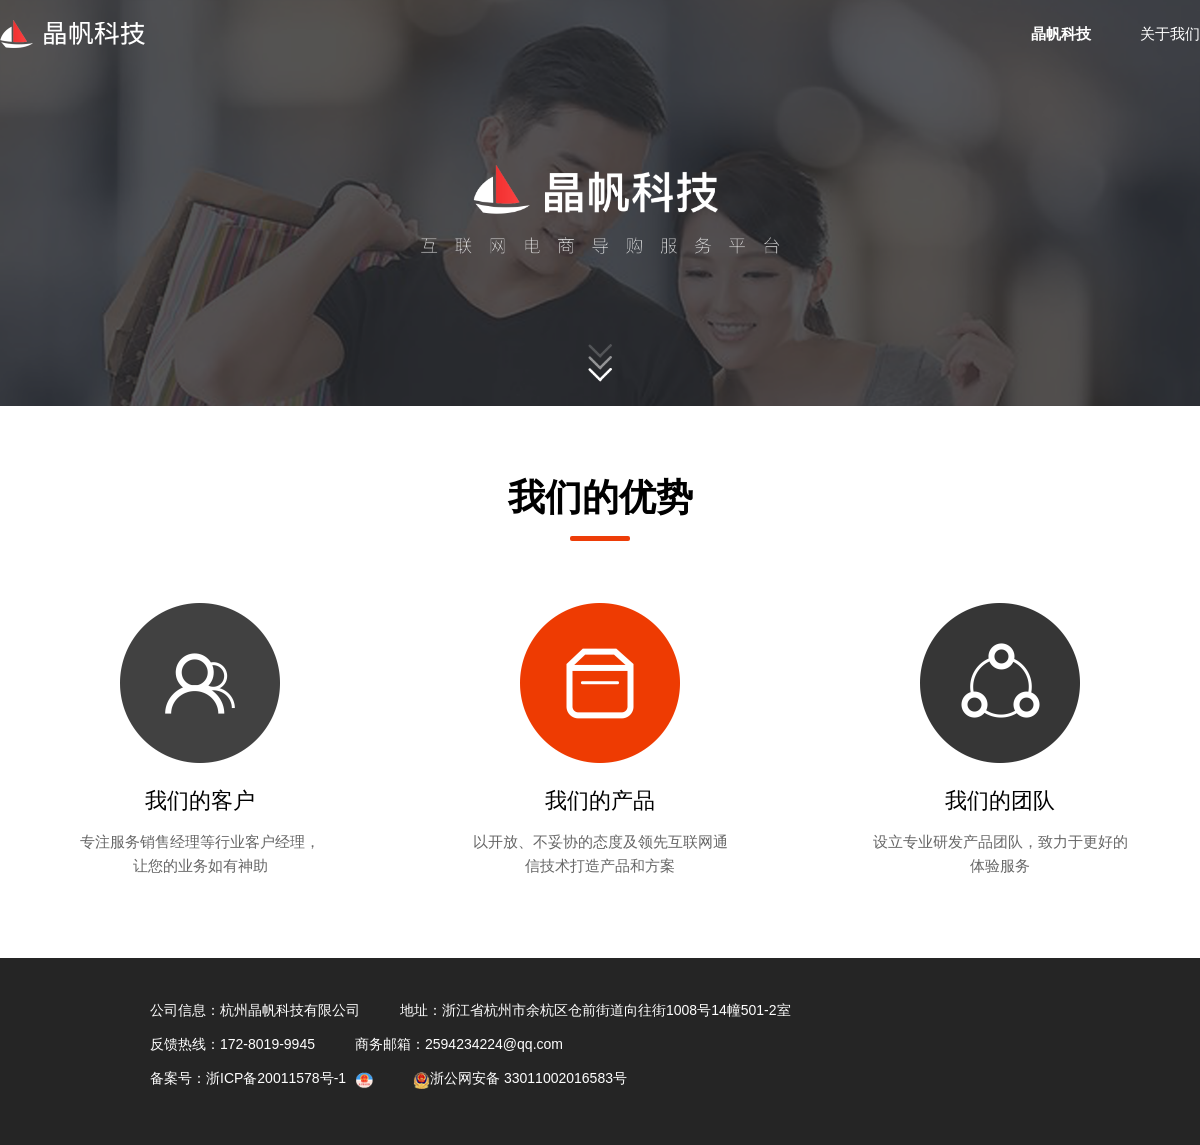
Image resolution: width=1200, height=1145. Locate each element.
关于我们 (1170, 33)
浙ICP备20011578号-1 (276, 1078)
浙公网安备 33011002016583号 (520, 1078)
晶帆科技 (1061, 33)
